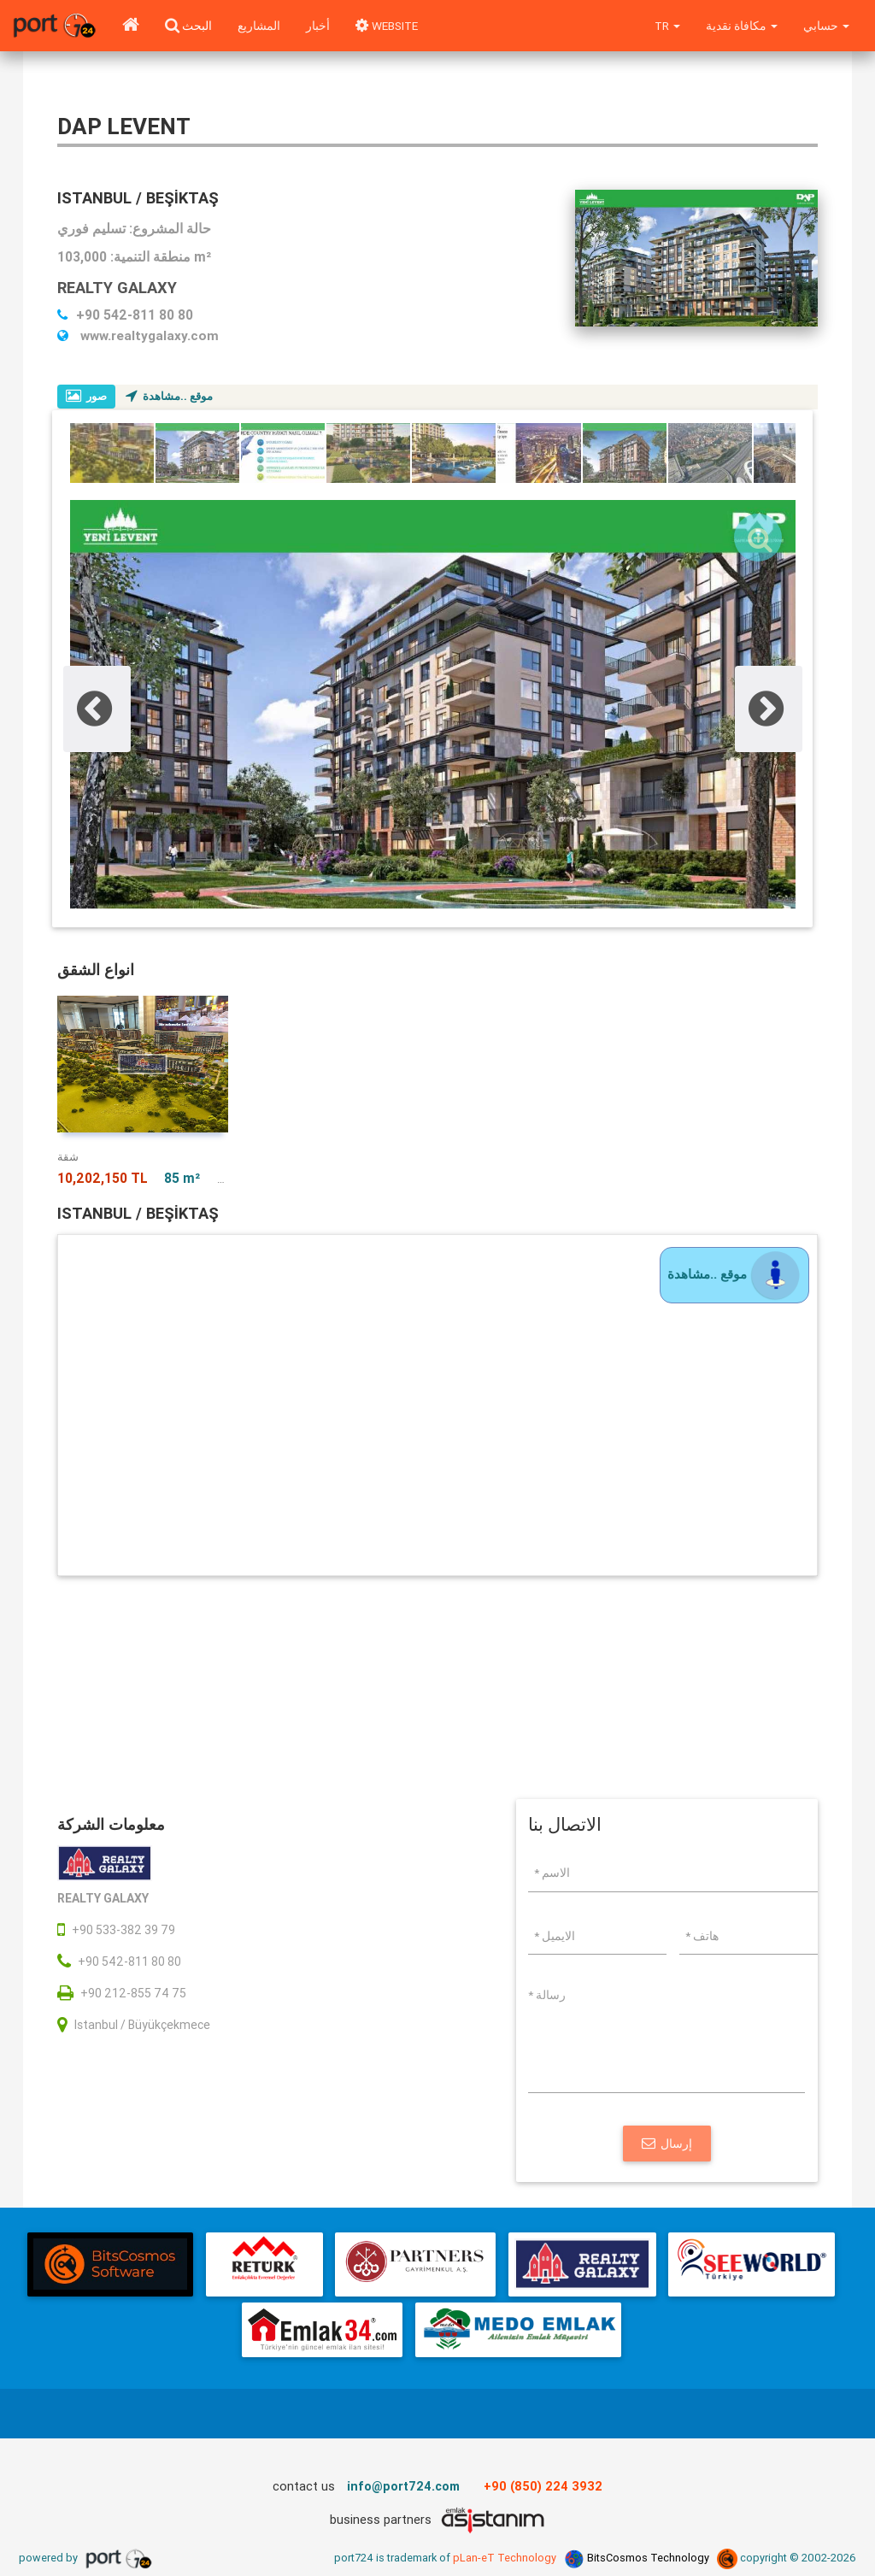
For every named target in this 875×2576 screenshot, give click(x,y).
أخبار (318, 25)
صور (87, 394)
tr (667, 25)
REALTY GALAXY (119, 287)
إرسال (667, 2144)
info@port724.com (403, 2487)
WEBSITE (387, 25)
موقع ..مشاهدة (170, 394)
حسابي (826, 25)
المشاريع (259, 25)
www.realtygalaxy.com (138, 334)
